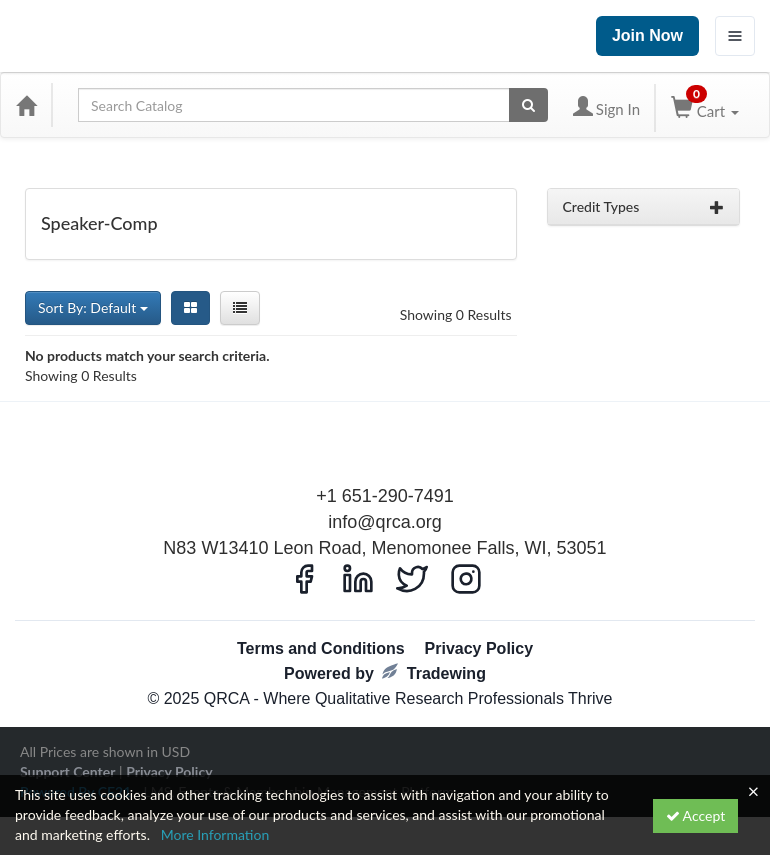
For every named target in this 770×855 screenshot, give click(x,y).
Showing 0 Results (456, 314)
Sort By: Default (93, 307)
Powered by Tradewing (385, 672)
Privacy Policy (479, 648)
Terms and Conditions (321, 648)
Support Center (67, 771)
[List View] (240, 308)
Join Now (647, 35)
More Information (215, 834)
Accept (696, 815)
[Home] (26, 105)
